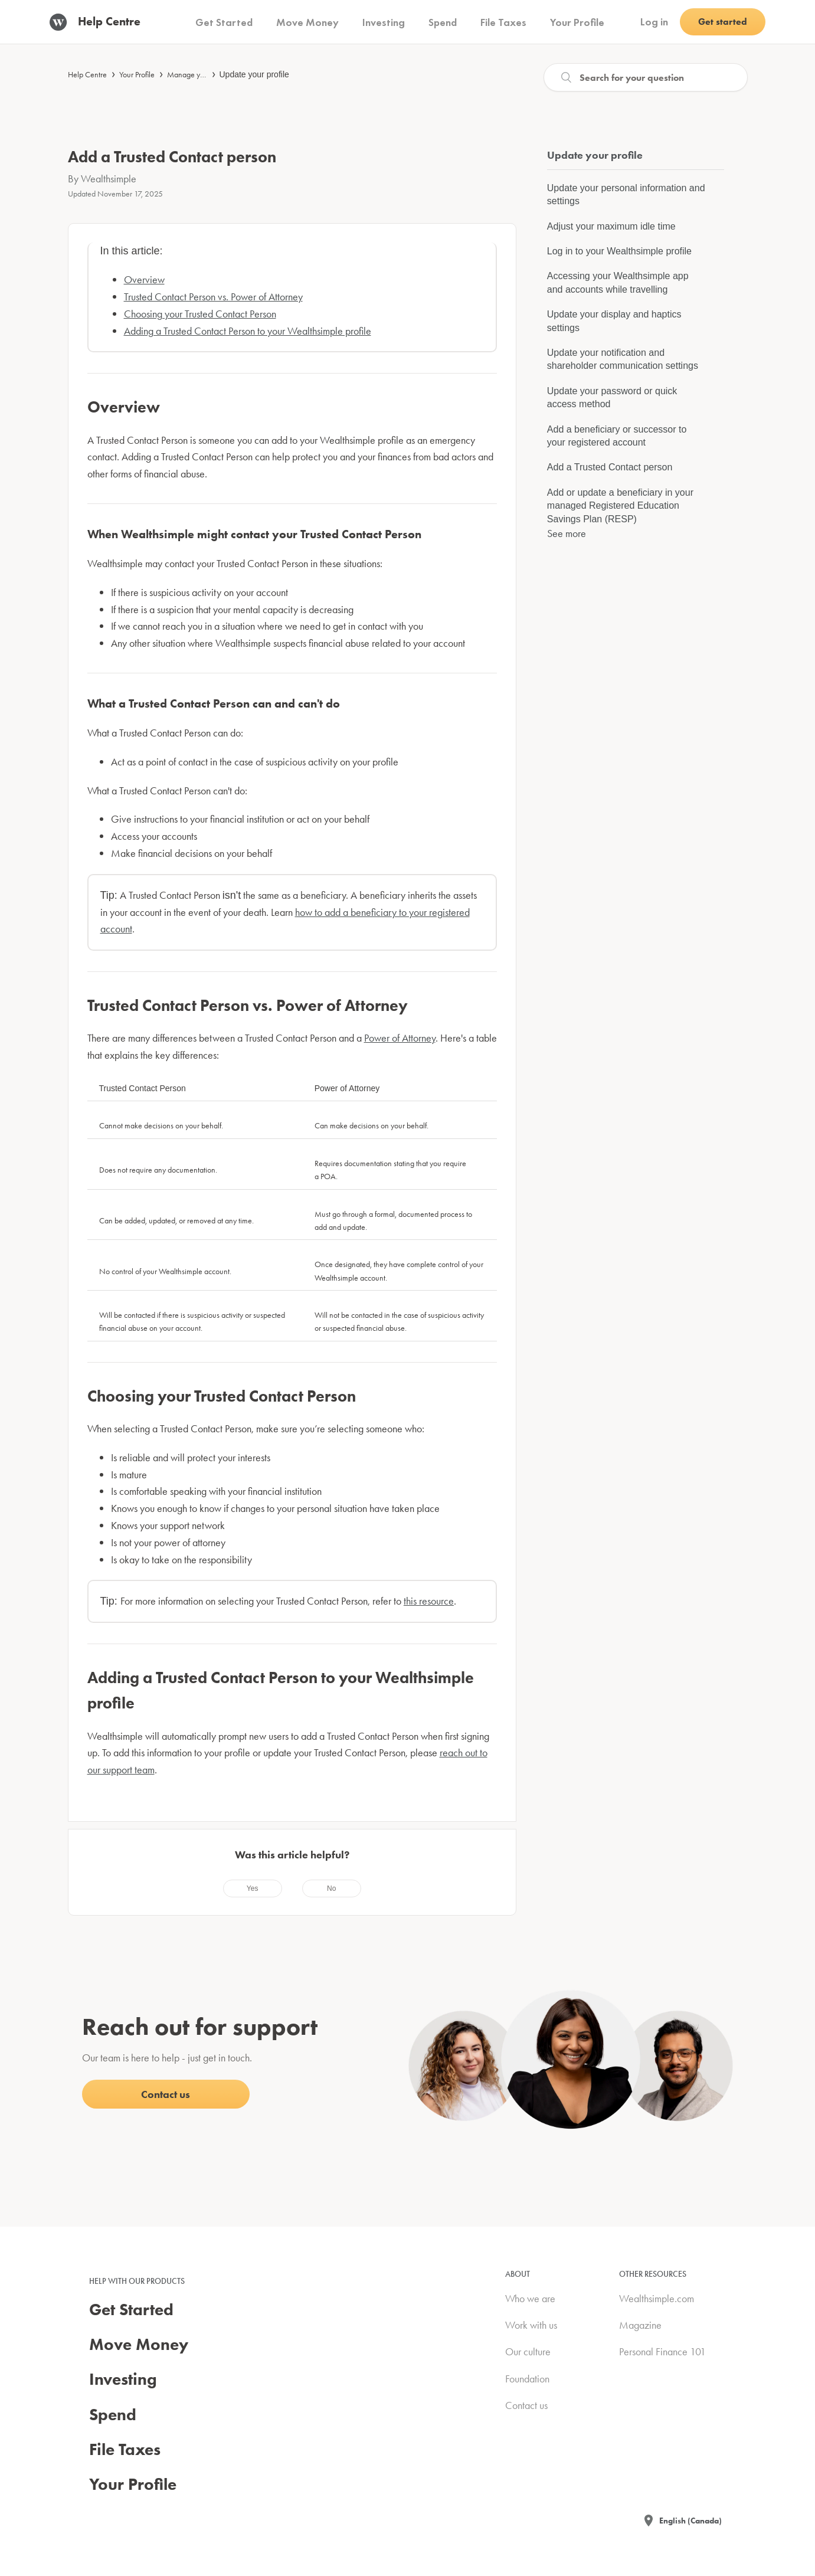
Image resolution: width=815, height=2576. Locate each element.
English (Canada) (690, 2520)
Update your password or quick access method (612, 397)
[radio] (252, 1888)
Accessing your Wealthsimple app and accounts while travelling (618, 282)
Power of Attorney (400, 1038)
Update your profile (254, 74)
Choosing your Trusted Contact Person (200, 313)
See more (566, 533)
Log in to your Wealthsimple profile (619, 251)
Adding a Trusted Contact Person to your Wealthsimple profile (247, 331)
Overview (144, 279)
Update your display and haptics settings (614, 320)
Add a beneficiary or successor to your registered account (617, 435)
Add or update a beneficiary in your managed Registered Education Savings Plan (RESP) (620, 505)
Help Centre (87, 74)
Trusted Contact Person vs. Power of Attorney (213, 296)
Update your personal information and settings (626, 194)
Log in (654, 21)
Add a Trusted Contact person (610, 467)
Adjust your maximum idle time (611, 226)
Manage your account (202, 74)
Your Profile (137, 74)
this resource (429, 1601)
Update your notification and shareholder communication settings (622, 359)
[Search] (646, 77)
